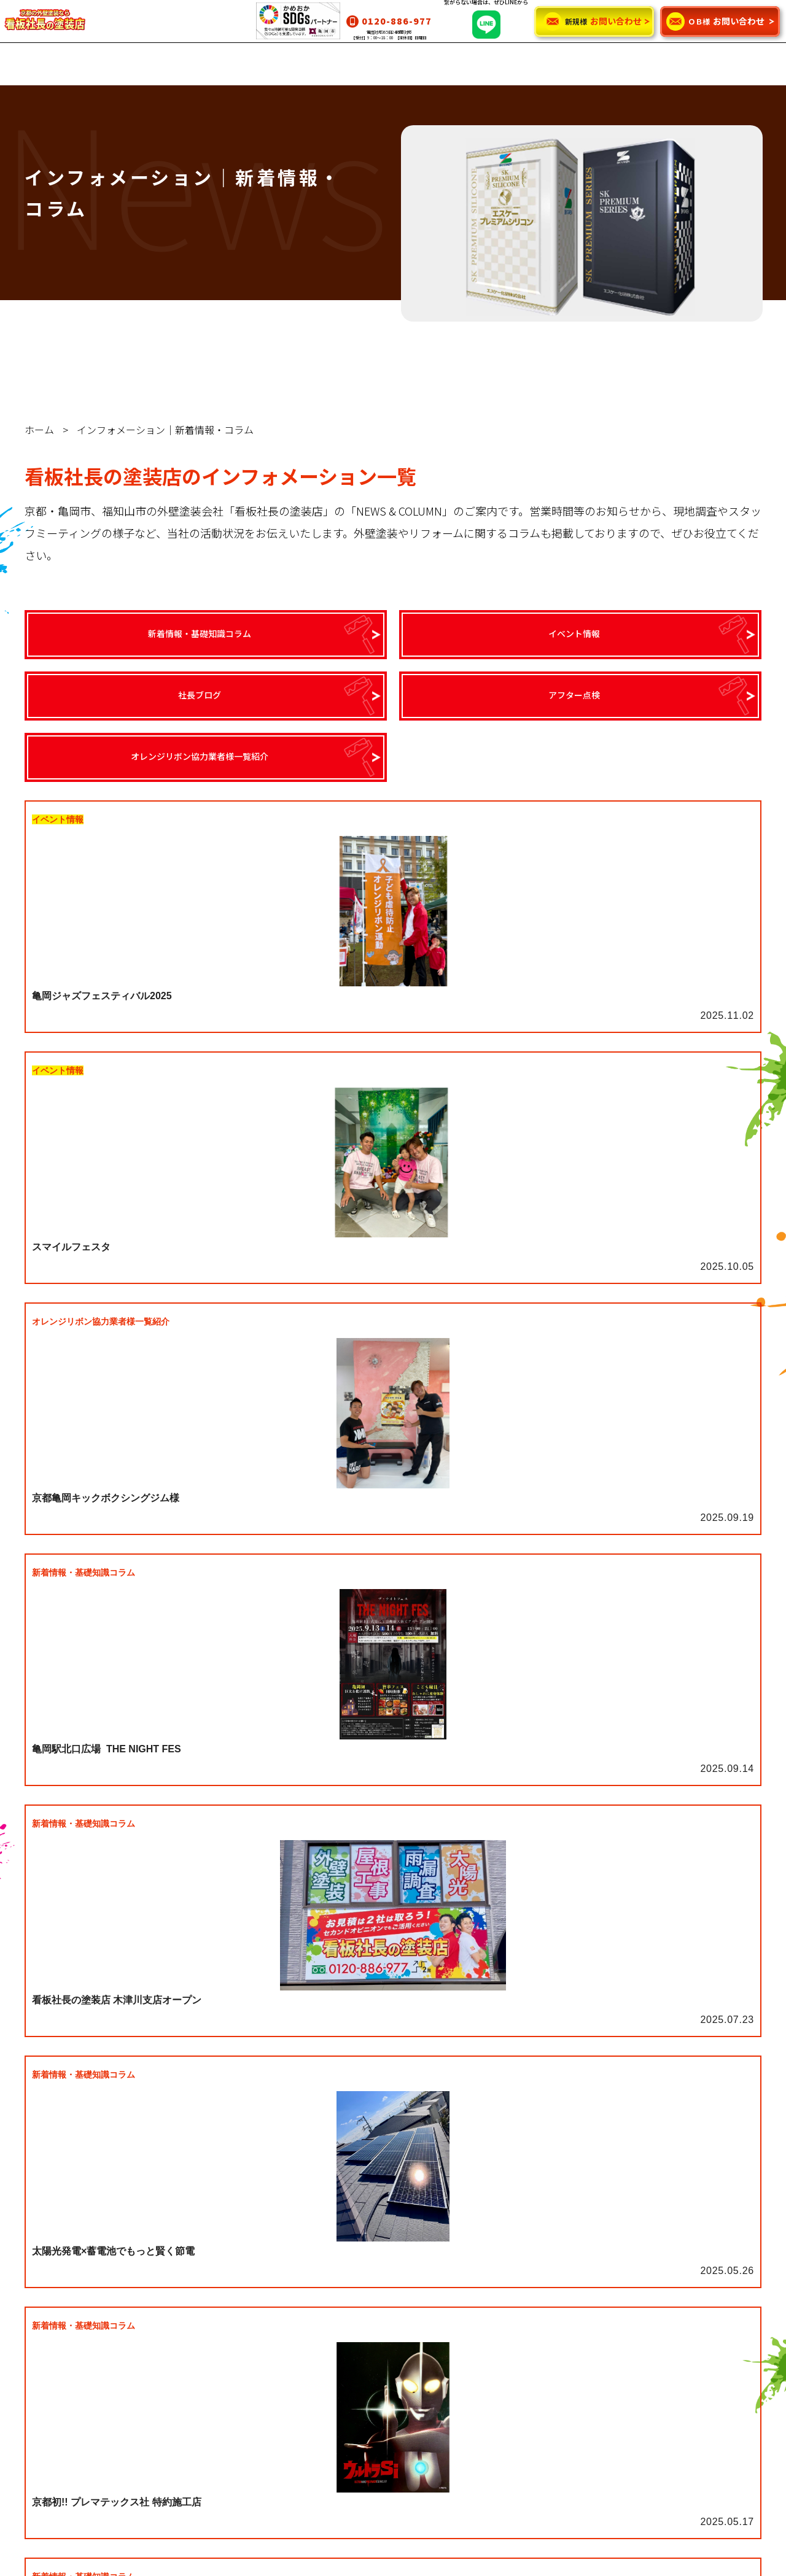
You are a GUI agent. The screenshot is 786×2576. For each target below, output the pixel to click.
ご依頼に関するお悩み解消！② (253, 2457)
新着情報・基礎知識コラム (583, 2288)
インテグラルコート (70, 2326)
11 (460, 1588)
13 (514, 1588)
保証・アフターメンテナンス (248, 2383)
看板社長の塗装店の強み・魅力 (417, 2288)
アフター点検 (557, 2345)
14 (541, 1588)
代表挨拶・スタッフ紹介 (404, 2307)
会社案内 (374, 2364)
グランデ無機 (58, 2288)
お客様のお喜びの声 (70, 2419)
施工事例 (49, 2380)
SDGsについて (385, 2345)
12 (487, 1588)
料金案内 (210, 2364)
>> (568, 1588)
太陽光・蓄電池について (240, 2345)
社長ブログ (553, 2326)
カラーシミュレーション (79, 2399)
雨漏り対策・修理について (244, 2307)
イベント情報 (557, 2307)
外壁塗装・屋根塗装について (249, 2288)
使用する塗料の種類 (231, 2476)
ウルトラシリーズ (66, 2307)
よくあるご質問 (387, 2326)
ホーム (39, 429)
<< (218, 1588)
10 (433, 1588)
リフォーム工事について (240, 2326)
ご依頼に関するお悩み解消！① (253, 2438)
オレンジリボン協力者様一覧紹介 (596, 2364)
